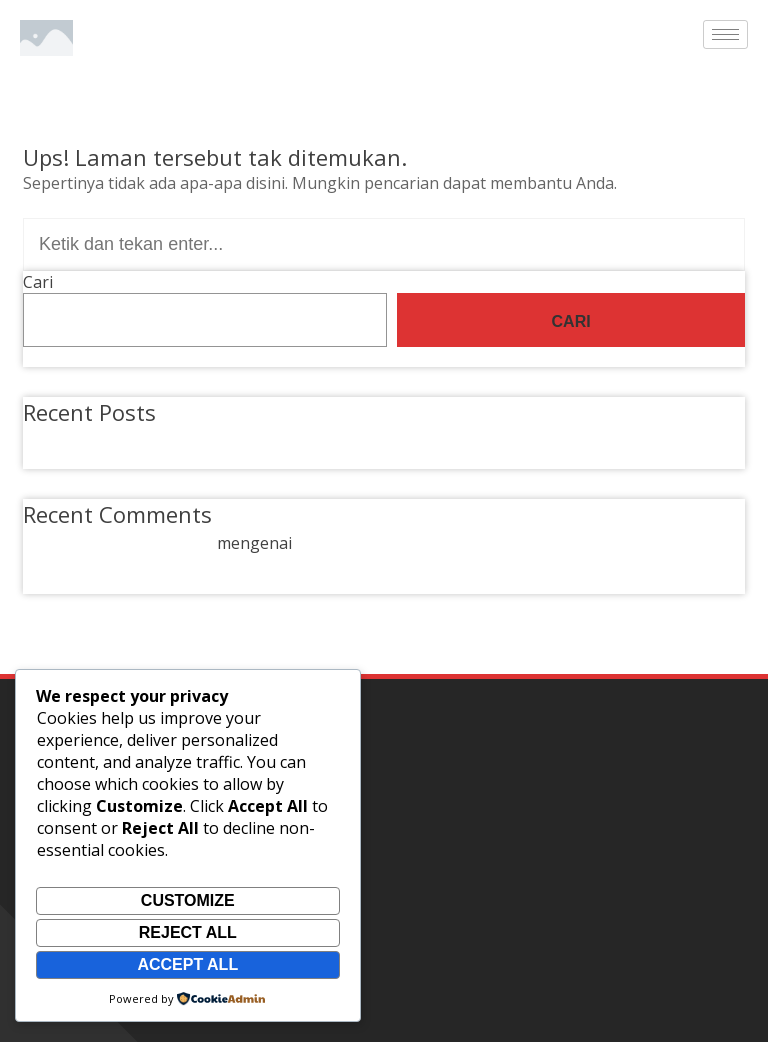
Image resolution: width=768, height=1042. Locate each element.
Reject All (188, 932)
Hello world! (92, 438)
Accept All (187, 964)
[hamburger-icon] (725, 34)
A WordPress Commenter (118, 543)
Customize (188, 900)
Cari (38, 282)
